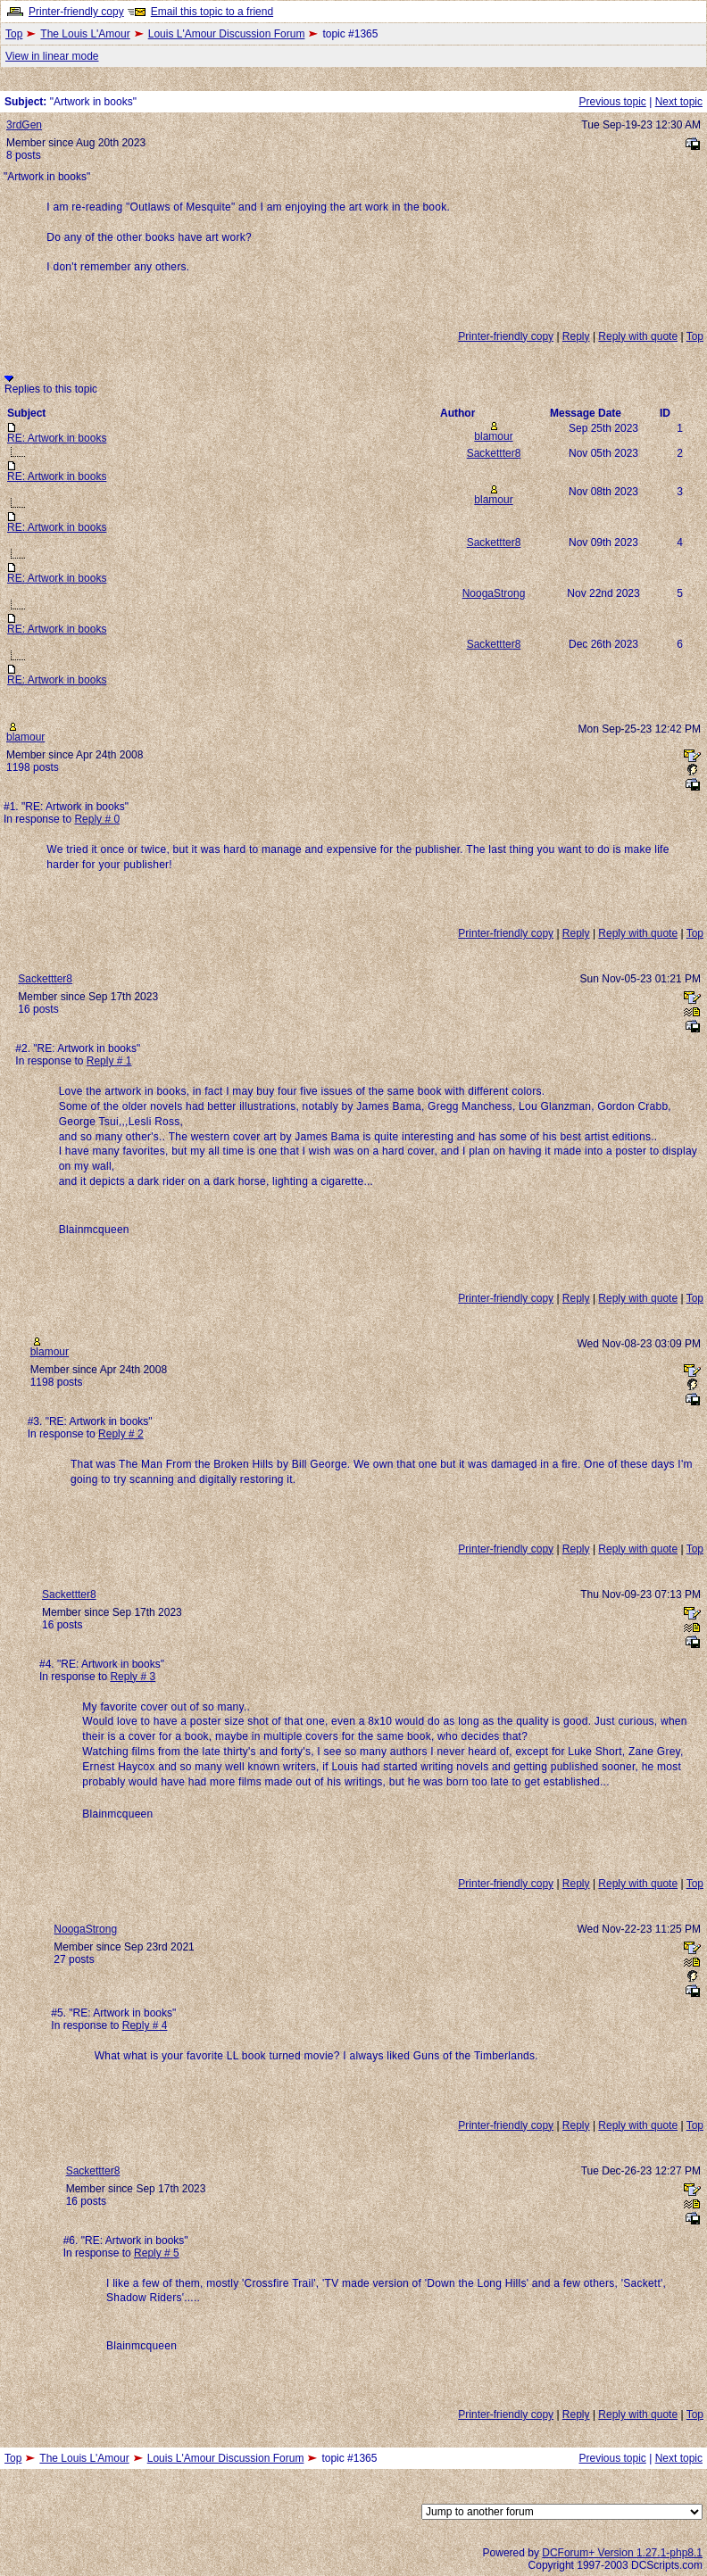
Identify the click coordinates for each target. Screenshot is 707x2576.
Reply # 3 (132, 1676)
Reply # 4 (145, 2025)
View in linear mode (52, 56)
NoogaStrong (494, 593)
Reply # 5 (156, 2253)
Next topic (679, 101)
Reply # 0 (97, 819)
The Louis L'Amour (84, 34)
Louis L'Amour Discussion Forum (226, 34)
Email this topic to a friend (212, 11)
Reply (576, 336)
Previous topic (611, 101)
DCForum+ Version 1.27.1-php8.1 (622, 2553)
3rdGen (24, 125)
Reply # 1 (109, 1061)
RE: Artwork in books (56, 438)
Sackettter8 (494, 453)
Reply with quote (638, 336)
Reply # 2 (121, 1434)
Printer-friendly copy (76, 11)
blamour (493, 436)
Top (13, 34)
